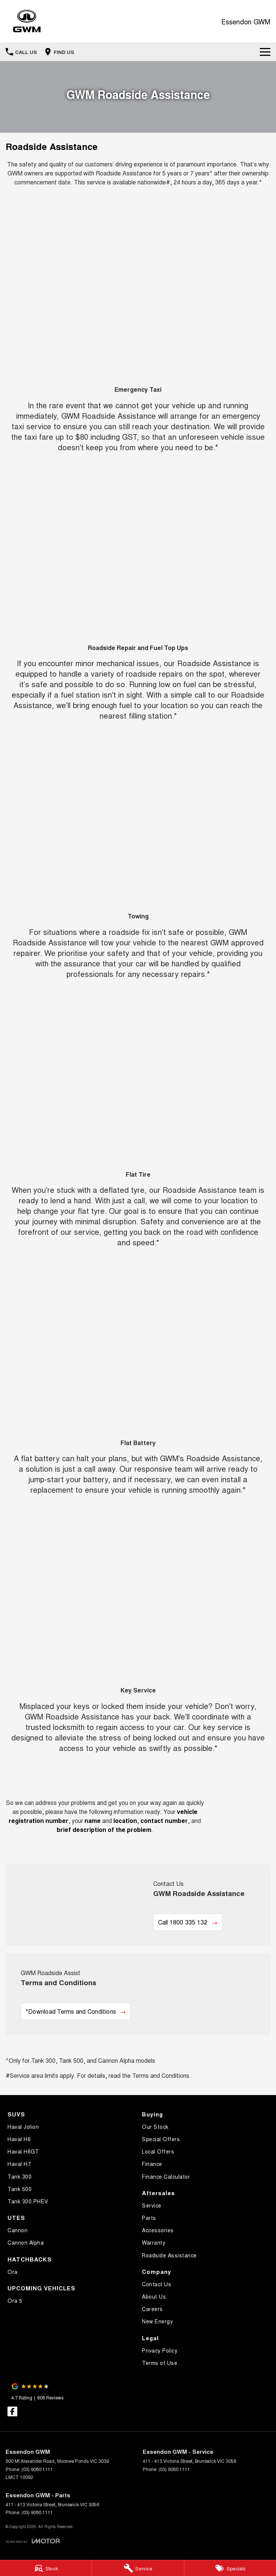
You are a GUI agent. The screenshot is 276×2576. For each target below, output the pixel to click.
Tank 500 (20, 2189)
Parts (149, 2217)
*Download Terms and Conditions (71, 2011)
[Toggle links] (33, 2541)
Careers (152, 2308)
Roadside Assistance (169, 2255)
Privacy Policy (159, 2350)
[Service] (138, 2568)
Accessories (158, 2230)
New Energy (157, 2321)
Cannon (17, 2230)
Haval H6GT (23, 2151)
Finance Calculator (166, 2176)
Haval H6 (19, 2139)
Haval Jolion (23, 2126)
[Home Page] (27, 21)
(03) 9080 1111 (37, 2469)
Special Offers (161, 2139)
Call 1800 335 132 (183, 1922)
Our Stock (155, 2126)
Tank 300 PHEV (28, 2201)
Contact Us (156, 2284)
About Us (154, 2296)
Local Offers (158, 2151)
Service (151, 2205)
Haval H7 (19, 2163)
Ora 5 (15, 2300)
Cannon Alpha (26, 2242)
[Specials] (230, 2568)
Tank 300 (20, 2176)
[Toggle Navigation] (265, 51)
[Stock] (46, 2568)
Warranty (153, 2242)
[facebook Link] (12, 2411)
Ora (13, 2271)
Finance (152, 2163)
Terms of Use (159, 2362)
